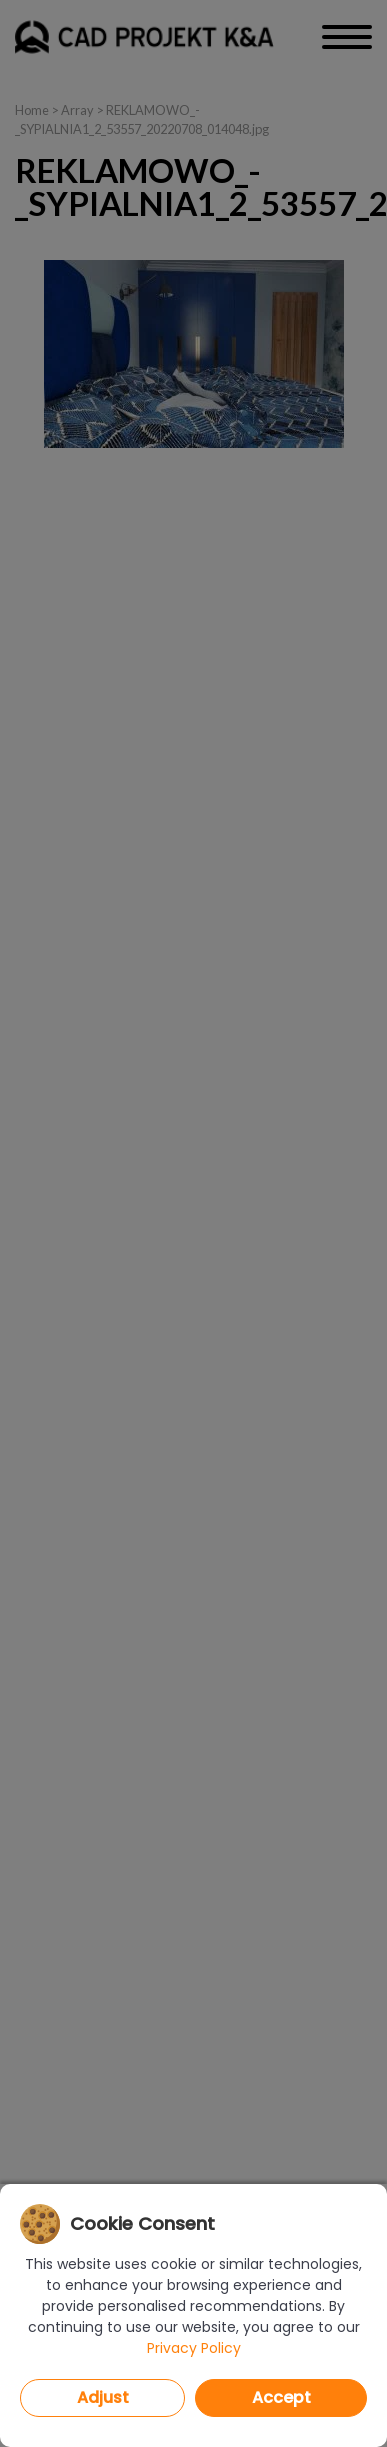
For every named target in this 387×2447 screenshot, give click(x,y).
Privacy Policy (194, 2348)
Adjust (103, 2397)
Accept (281, 2397)
